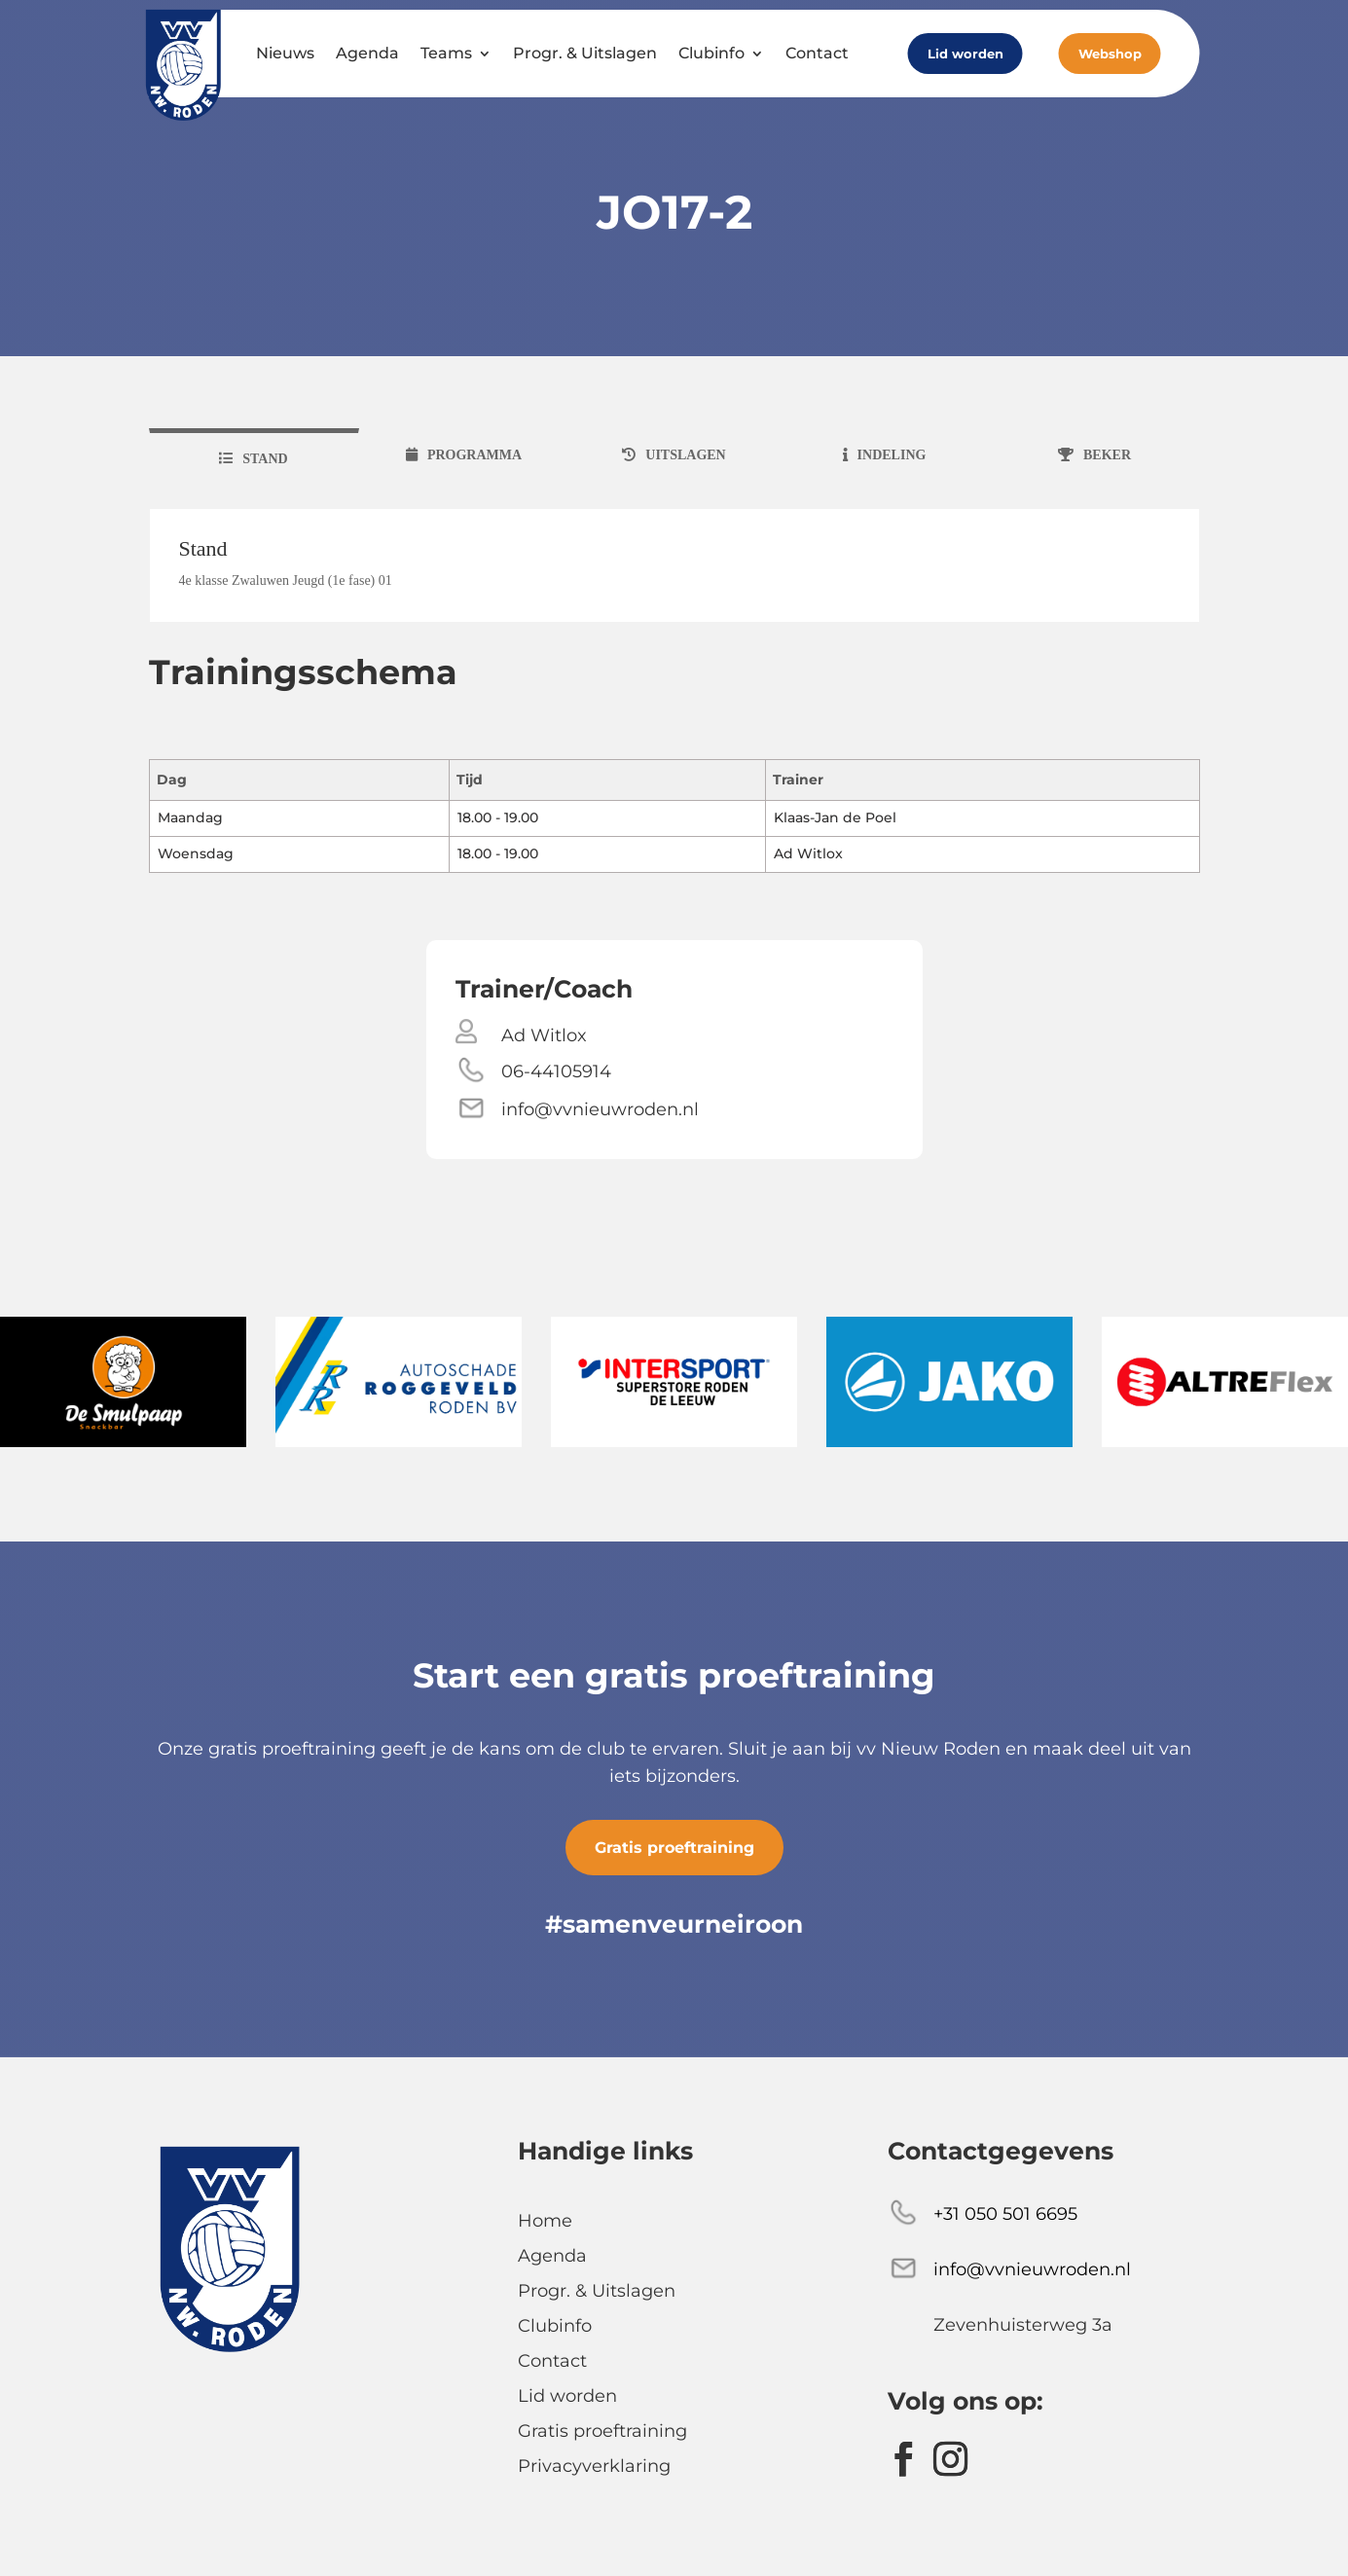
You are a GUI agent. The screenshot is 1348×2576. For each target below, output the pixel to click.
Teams (446, 53)
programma (474, 455)
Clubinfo (711, 53)
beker (1107, 455)
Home (545, 2220)
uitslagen (685, 455)
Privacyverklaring (594, 2466)
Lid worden (965, 53)
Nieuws (285, 53)
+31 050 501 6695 (1005, 2214)
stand (264, 459)
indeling (892, 455)
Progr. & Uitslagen (585, 53)
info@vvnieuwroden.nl (600, 1109)
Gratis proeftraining (674, 1847)
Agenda (367, 53)
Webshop (1110, 53)
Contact (817, 53)
